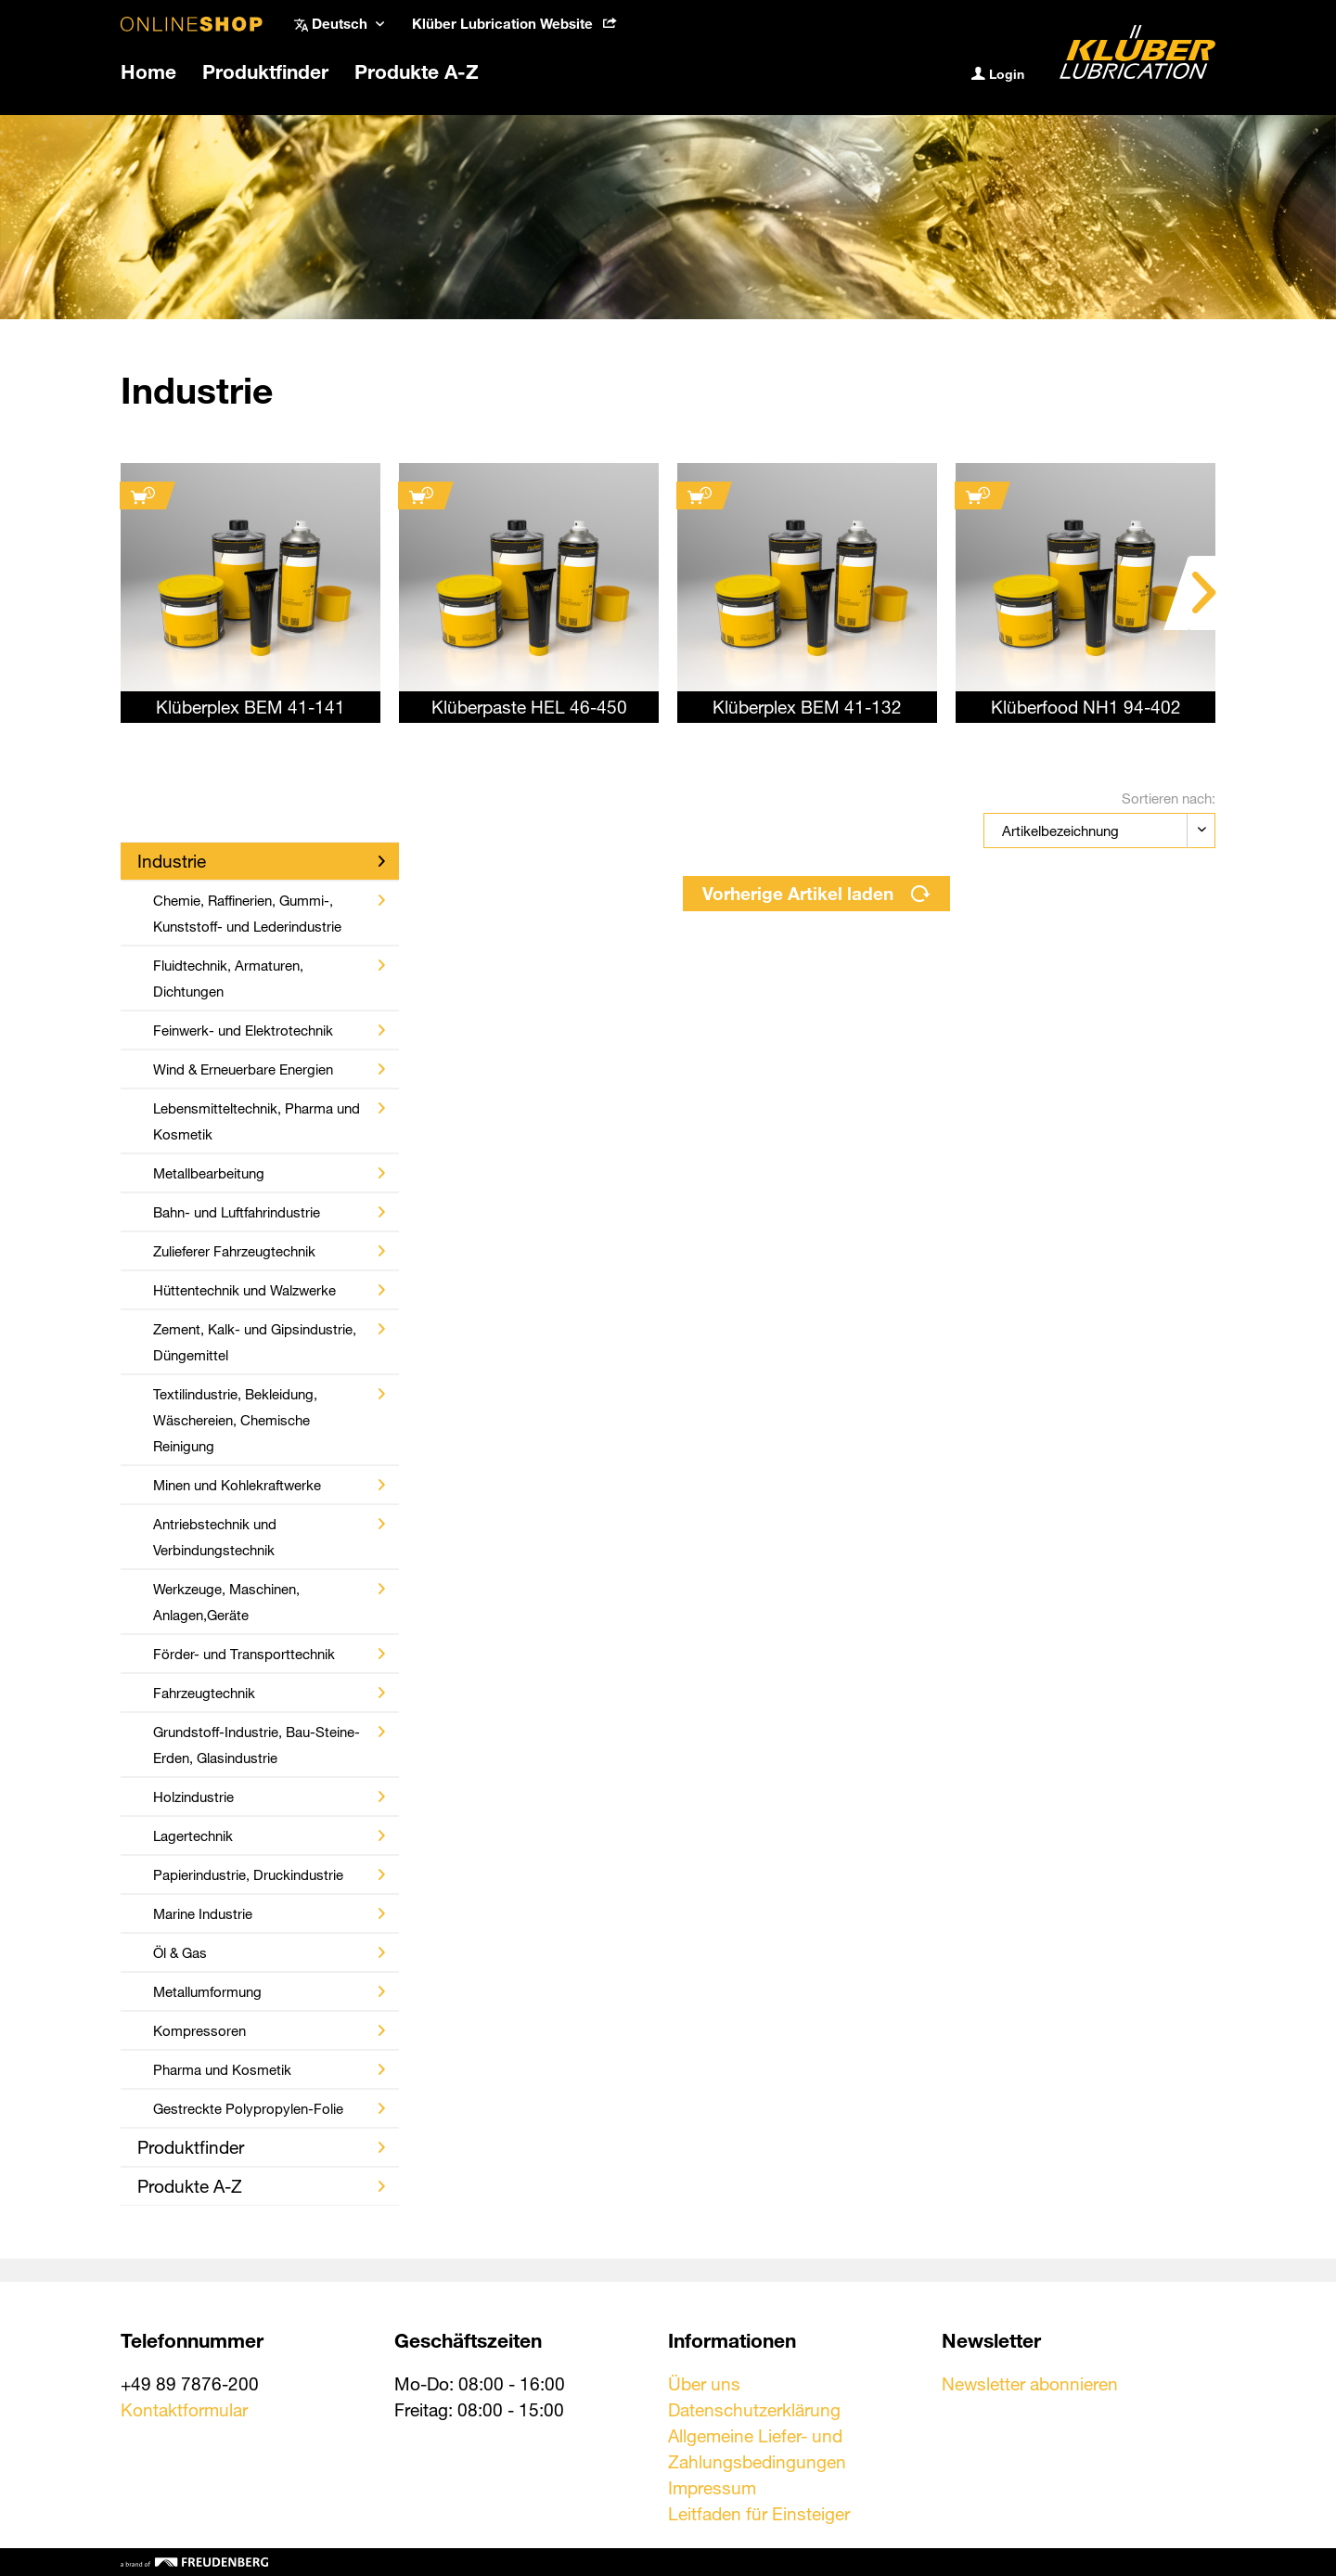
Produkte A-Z (261, 2185)
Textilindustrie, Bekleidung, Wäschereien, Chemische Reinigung (269, 1419)
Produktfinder (261, 2146)
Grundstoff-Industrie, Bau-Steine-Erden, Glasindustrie (269, 1744)
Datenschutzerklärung (754, 2409)
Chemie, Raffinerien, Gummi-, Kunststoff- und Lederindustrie (269, 913)
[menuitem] (514, 23)
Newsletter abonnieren (1030, 2383)
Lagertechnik (269, 1835)
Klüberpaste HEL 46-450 (529, 706)
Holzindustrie (269, 1796)
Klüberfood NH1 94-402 (1086, 706)
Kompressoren (269, 2030)
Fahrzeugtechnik (269, 1692)
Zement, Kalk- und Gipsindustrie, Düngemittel (269, 1341)
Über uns (704, 2383)
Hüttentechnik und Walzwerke (269, 1290)
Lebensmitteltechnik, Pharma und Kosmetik (269, 1121)
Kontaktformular (184, 2409)
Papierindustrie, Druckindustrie (269, 1874)
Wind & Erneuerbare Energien (269, 1069)
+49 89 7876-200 (190, 2383)
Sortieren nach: (1168, 798)
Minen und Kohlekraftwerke (269, 1484)
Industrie (261, 860)
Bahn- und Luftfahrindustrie (269, 1212)
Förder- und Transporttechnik (269, 1653)
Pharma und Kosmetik (269, 2069)
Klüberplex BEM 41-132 (807, 706)
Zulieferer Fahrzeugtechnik (269, 1251)
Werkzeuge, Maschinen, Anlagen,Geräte (269, 1601)
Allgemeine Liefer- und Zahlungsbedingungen (757, 2448)
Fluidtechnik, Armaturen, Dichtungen (269, 978)
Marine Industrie (269, 1913)
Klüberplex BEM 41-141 (250, 706)
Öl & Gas (269, 1952)
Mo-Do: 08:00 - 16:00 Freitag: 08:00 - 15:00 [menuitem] (479, 2396)
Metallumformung (269, 1991)
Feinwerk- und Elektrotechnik (269, 1030)
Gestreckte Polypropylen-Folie (269, 2108)
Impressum (712, 2487)
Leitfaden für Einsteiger (759, 2513)
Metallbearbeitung (269, 1173)
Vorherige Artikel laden (816, 893)
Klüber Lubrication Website (514, 23)
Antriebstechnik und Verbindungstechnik (269, 1536)
